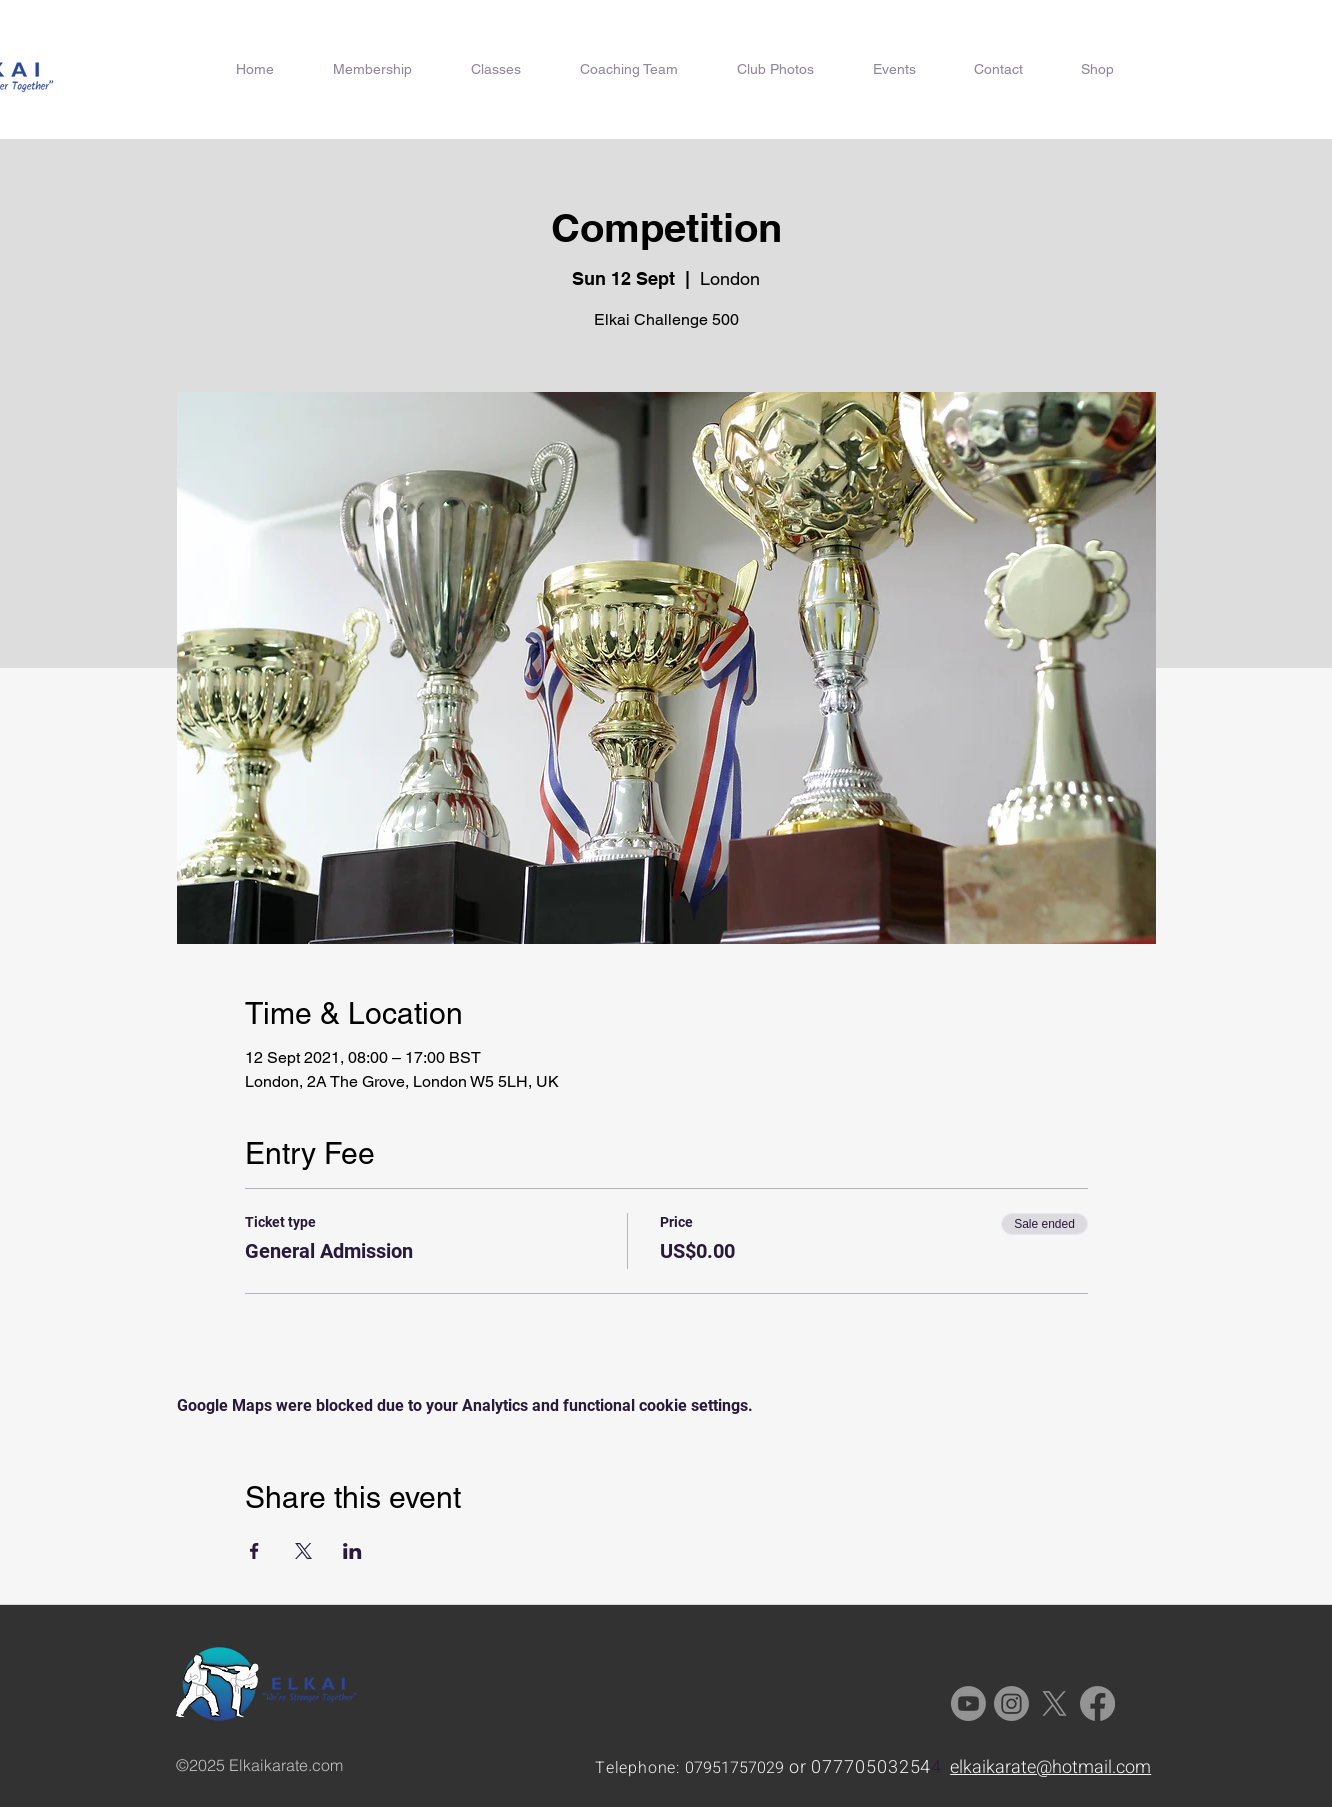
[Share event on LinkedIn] (352, 1551)
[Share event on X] (303, 1551)
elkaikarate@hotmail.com (1050, 1767)
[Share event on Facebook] (254, 1551)
